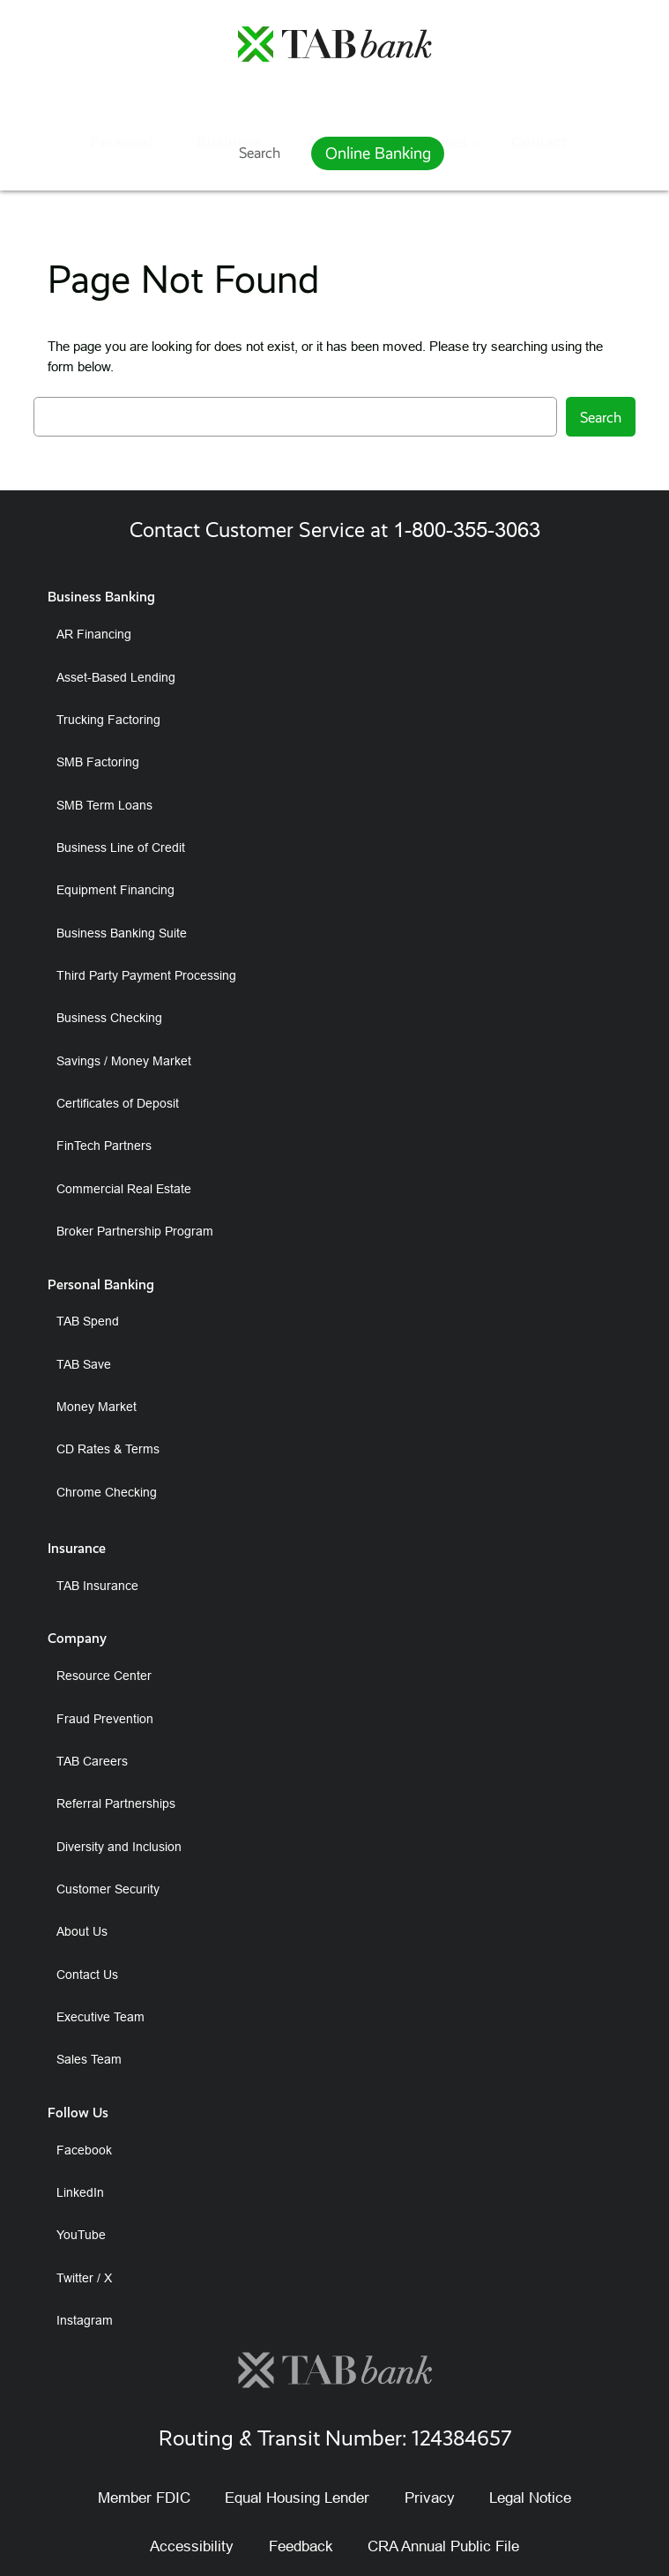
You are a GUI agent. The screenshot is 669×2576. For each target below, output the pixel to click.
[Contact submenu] (574, 99)
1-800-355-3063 (466, 530)
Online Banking (378, 153)
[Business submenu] (269, 99)
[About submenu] (356, 99)
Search (600, 417)
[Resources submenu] (476, 99)
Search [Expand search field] (259, 152)
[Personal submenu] (160, 99)
